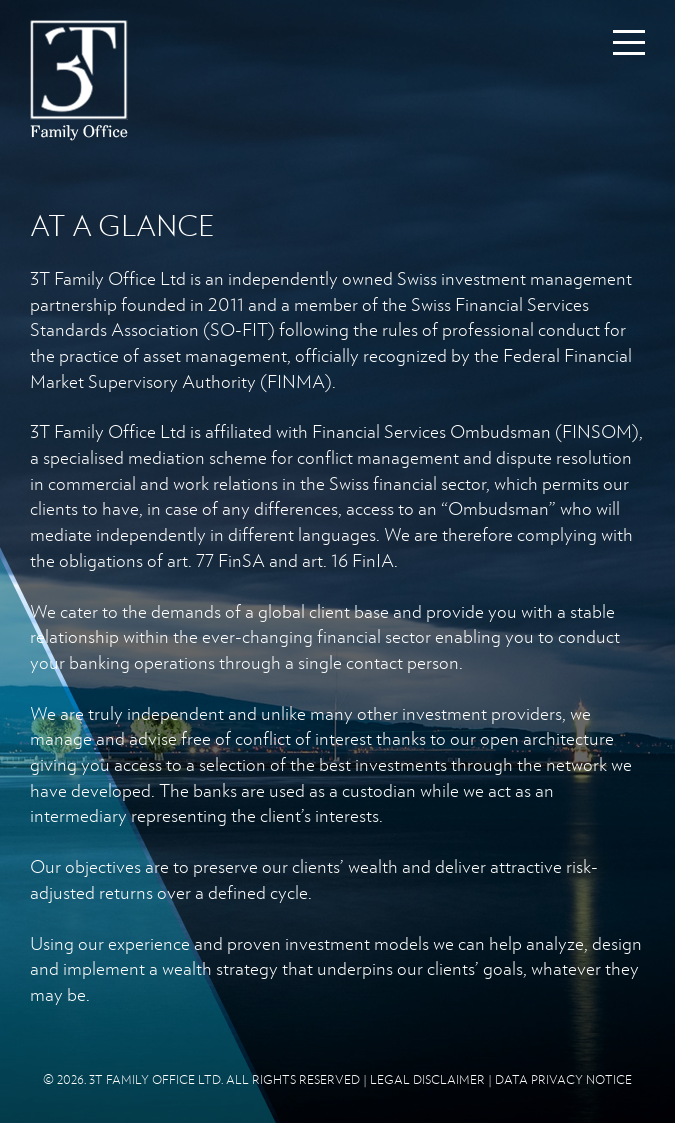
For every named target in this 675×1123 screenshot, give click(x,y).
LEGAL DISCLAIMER (427, 1079)
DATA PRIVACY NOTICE (563, 1079)
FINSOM (597, 431)
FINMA (296, 381)
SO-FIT (239, 329)
